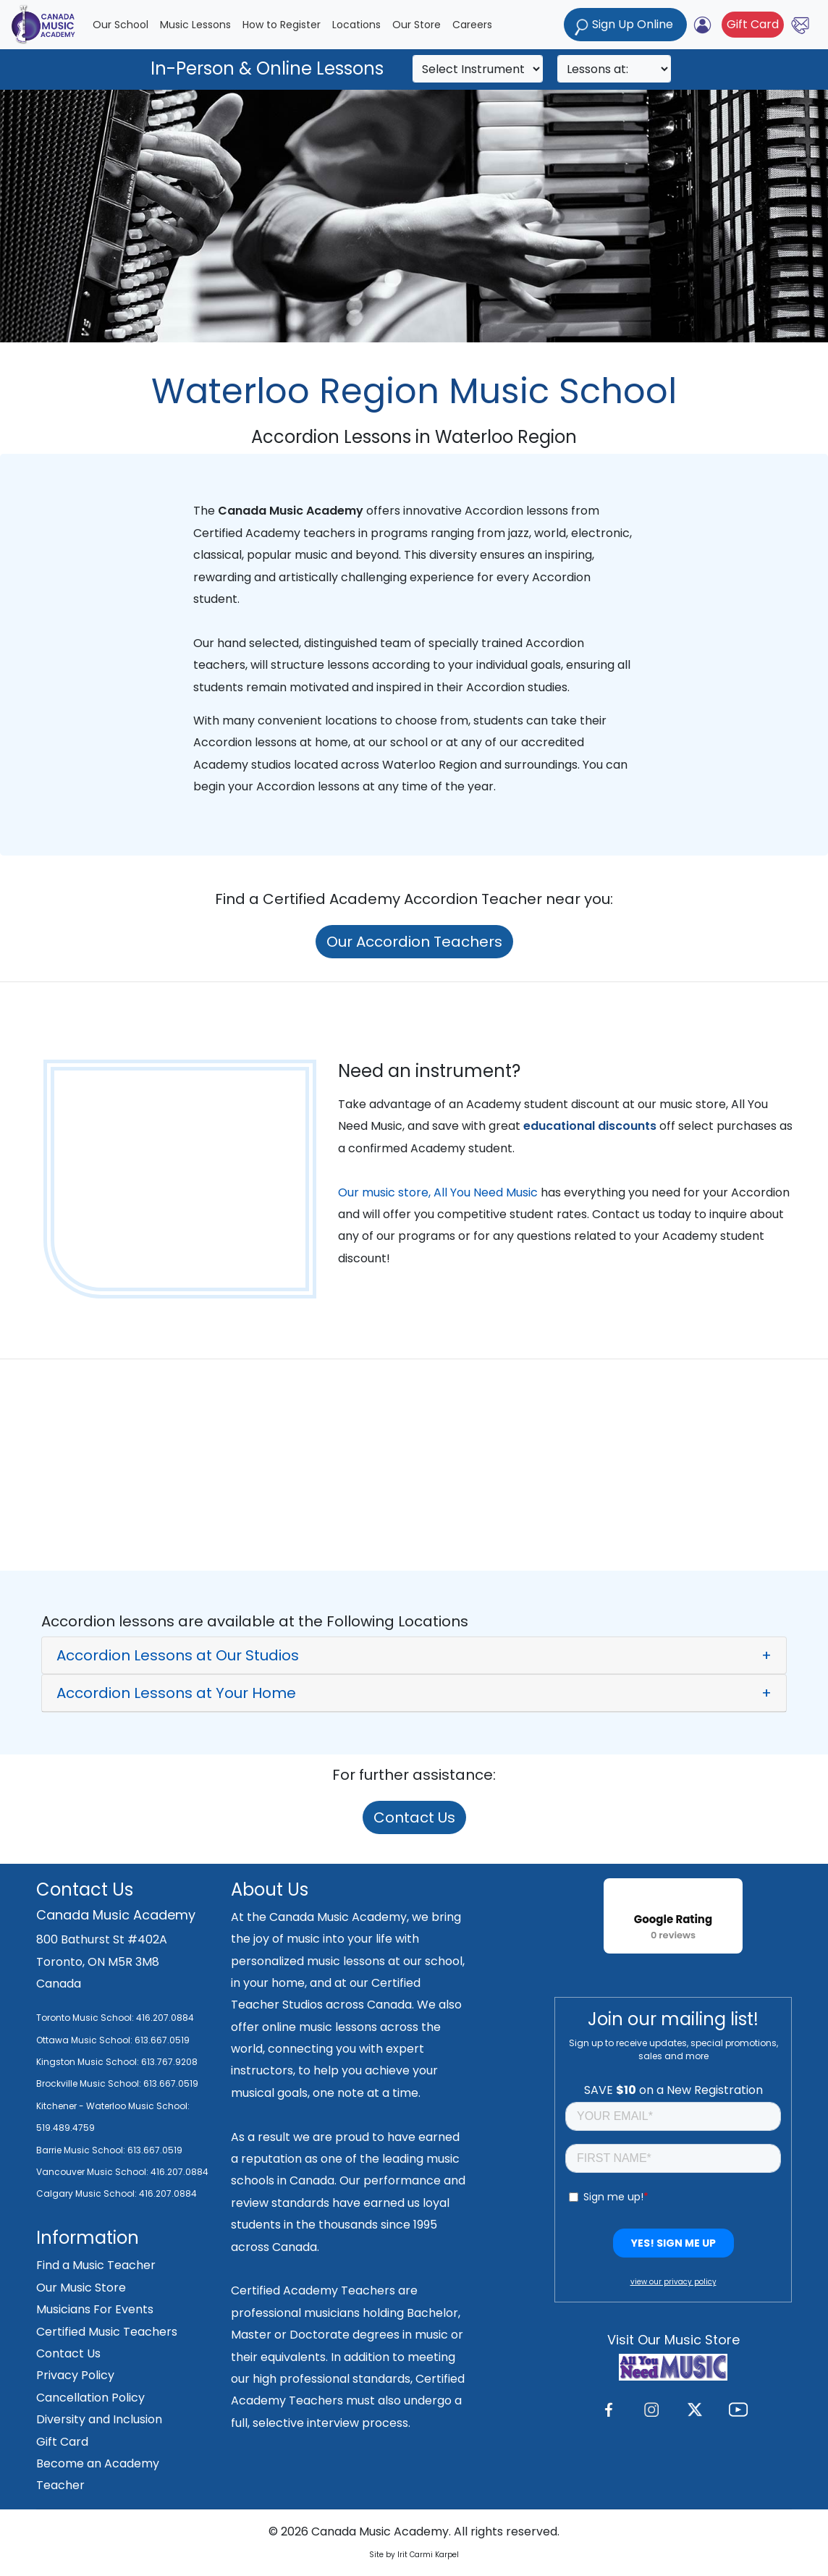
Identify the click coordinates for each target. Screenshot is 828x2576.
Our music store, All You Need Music (438, 1192)
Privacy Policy (75, 2375)
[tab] (414, 1655)
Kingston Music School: (87, 2062)
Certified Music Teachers (106, 2331)
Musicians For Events (94, 2309)
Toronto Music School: (85, 2017)
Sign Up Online (625, 25)
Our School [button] (120, 24)
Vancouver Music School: (93, 2172)
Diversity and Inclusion (99, 2419)
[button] (414, 1655)
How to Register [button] (281, 24)
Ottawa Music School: (85, 2040)
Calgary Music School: (87, 2193)
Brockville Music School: (88, 2083)
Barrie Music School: (81, 2150)
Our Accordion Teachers (414, 942)
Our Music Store (81, 2287)
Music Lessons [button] (195, 24)
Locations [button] (356, 24)
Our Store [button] (416, 24)
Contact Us (414, 1817)
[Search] (478, 69)
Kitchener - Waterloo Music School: (113, 2106)
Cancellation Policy (90, 2397)
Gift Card (753, 24)
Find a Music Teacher (96, 2265)
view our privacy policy (673, 2281)
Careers (472, 24)
